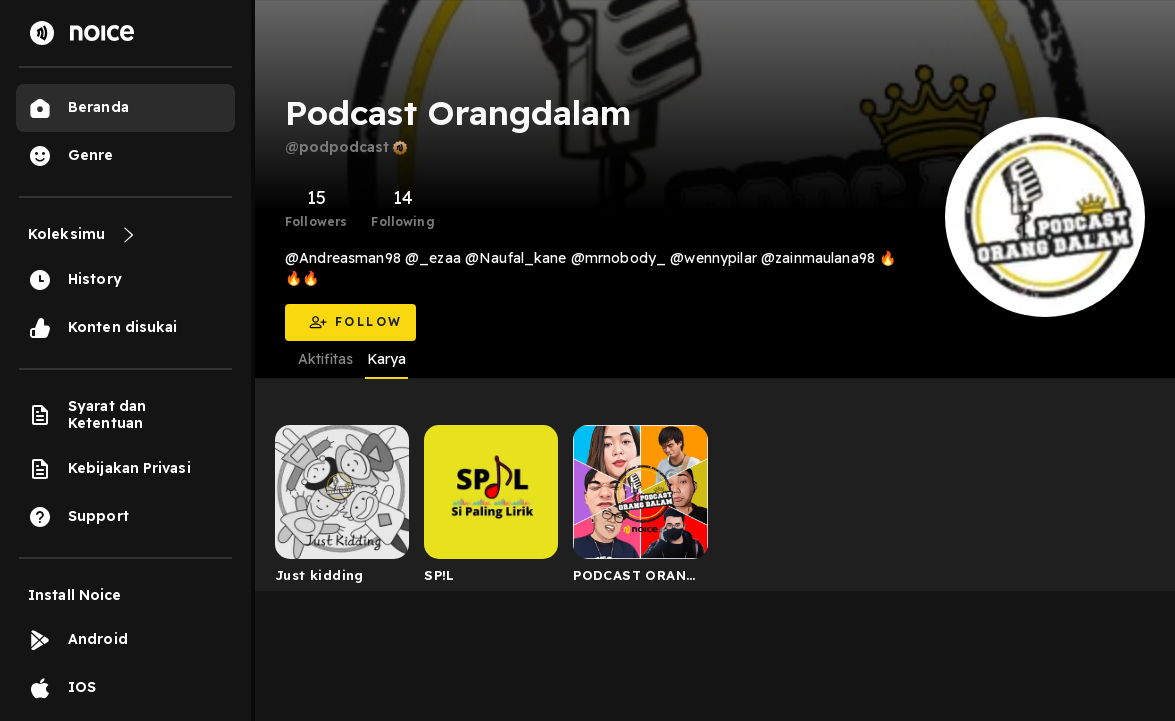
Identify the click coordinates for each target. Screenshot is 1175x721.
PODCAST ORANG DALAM (635, 579)
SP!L (439, 575)
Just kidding (319, 575)
